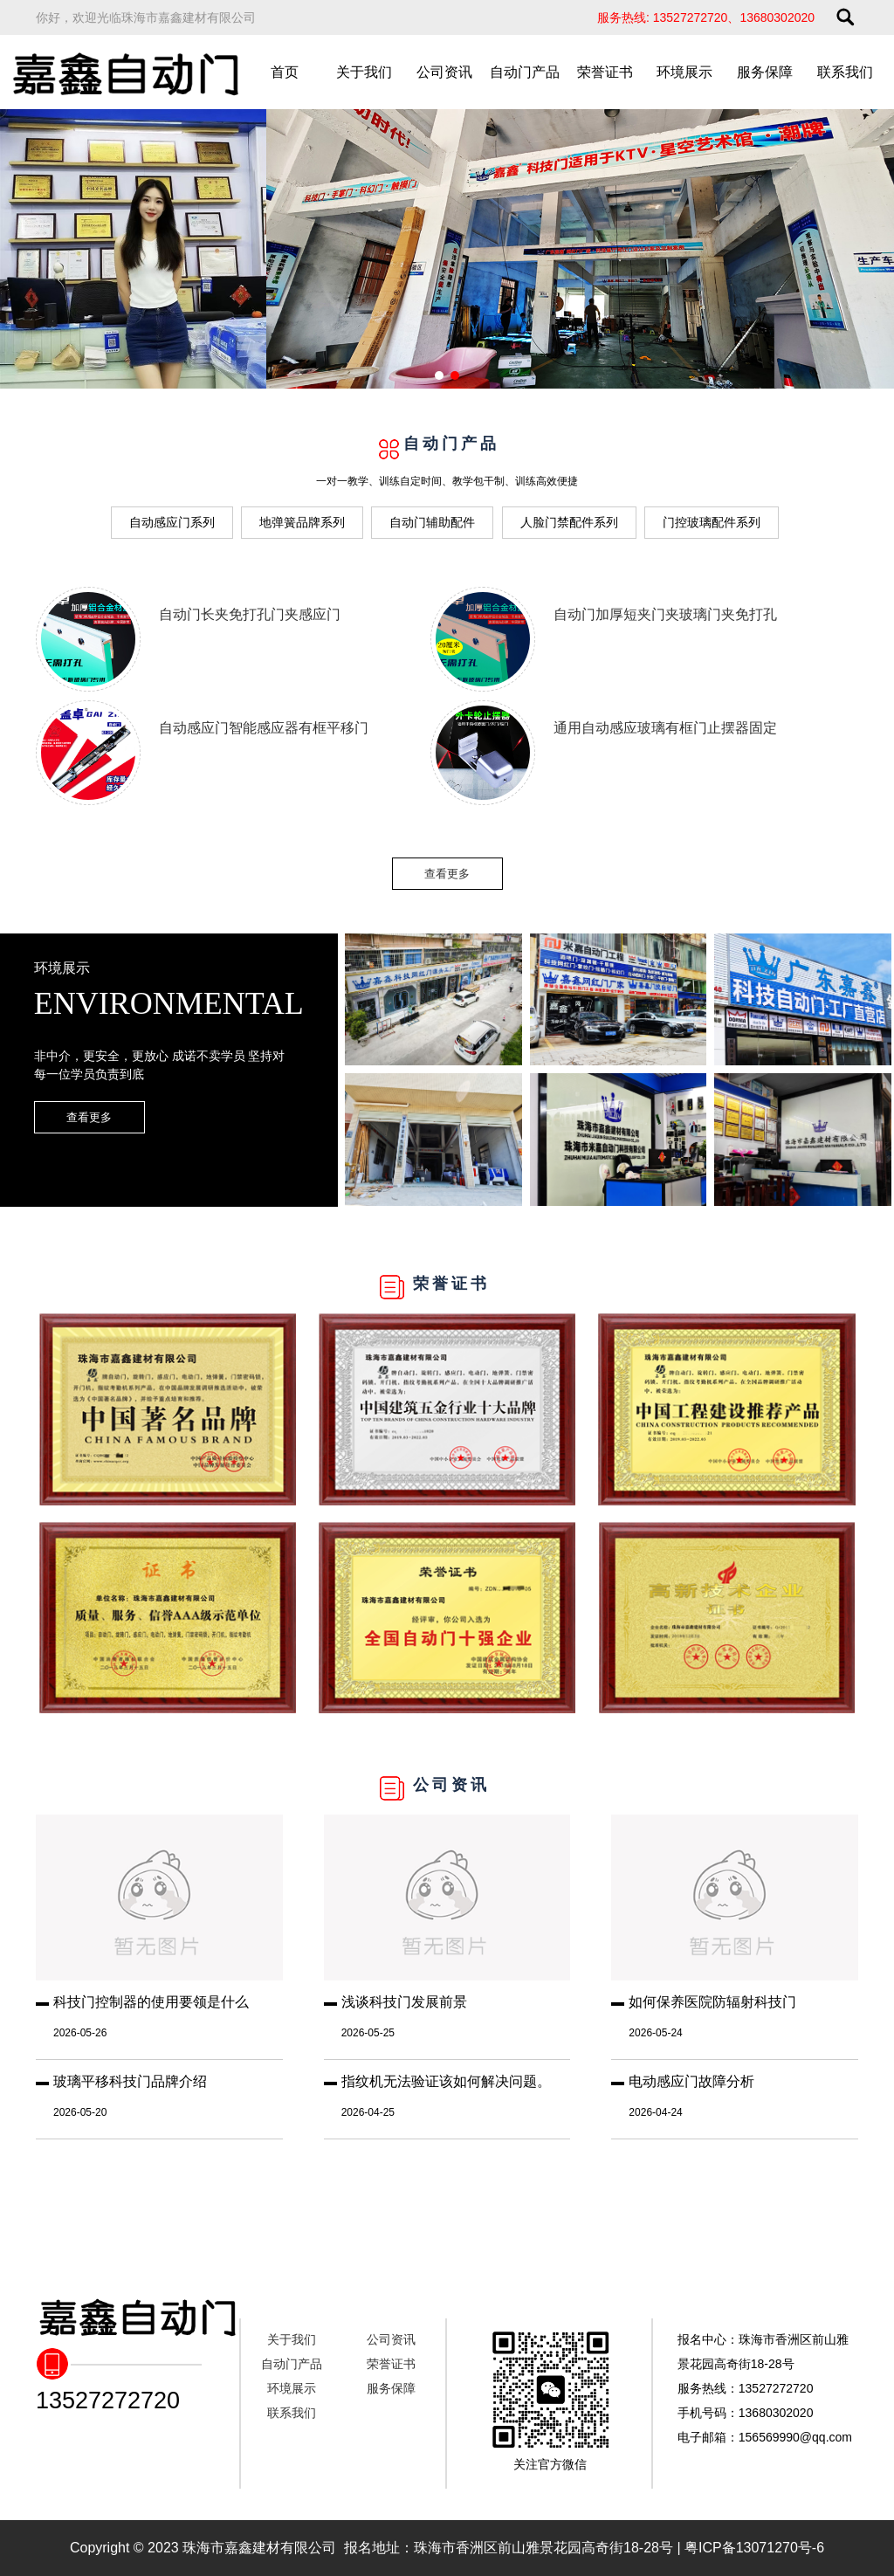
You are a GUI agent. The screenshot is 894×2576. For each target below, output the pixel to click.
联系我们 (845, 72)
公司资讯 (444, 72)
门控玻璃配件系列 (711, 522)
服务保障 (765, 72)
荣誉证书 (605, 72)
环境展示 (684, 72)
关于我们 (364, 72)
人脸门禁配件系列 (569, 522)
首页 (285, 72)
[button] (439, 375)
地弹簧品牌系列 (302, 522)
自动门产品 (525, 72)
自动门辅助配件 (432, 522)
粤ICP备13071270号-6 (754, 2547)
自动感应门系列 (172, 522)
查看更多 (447, 873)
